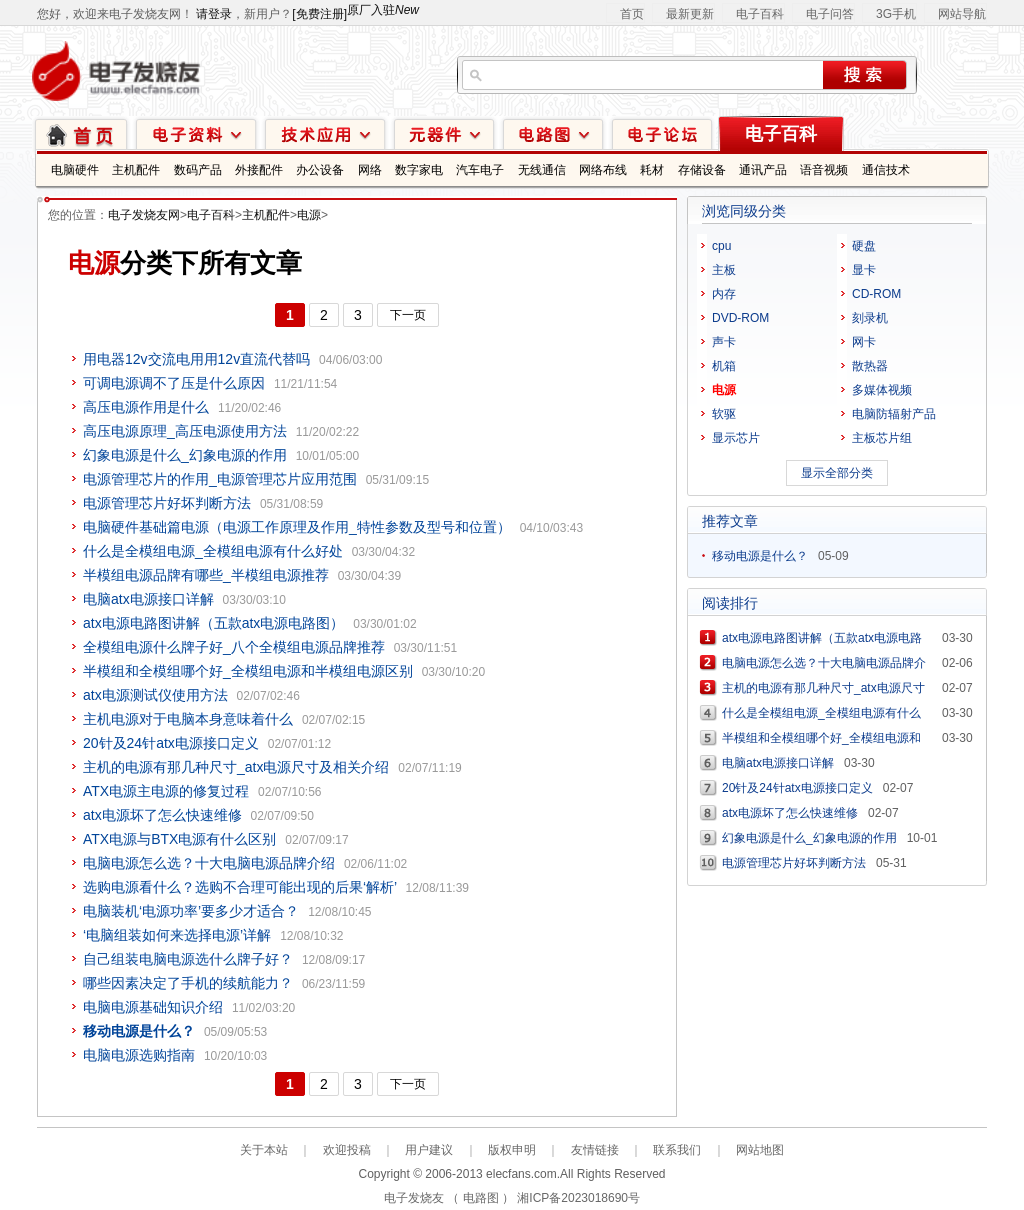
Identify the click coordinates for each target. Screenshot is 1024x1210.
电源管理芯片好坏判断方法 (167, 503)
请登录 (214, 14)
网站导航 (962, 14)
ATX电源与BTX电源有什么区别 (179, 839)
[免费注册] (319, 14)
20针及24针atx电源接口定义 (171, 743)
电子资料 (196, 133)
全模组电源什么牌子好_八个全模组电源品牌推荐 (234, 647)
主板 (724, 270)
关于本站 (264, 1150)
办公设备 (320, 170)
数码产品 (198, 170)
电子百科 (760, 14)
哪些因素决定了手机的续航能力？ (188, 983)
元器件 (444, 133)
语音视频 (824, 170)
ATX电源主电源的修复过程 (166, 791)
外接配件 (259, 170)
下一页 (408, 315)
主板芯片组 (882, 438)
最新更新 (690, 14)
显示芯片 (736, 438)
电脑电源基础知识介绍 (153, 1007)
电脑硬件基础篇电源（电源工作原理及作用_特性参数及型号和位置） (297, 527)
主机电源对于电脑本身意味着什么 (188, 719)
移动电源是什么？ (760, 556)
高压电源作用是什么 (146, 407)
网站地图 (760, 1150)
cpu (721, 246)
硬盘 (864, 246)
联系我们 (677, 1150)
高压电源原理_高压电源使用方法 (185, 431)
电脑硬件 (75, 170)
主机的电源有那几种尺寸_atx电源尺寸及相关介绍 (236, 767)
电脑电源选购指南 (139, 1055)
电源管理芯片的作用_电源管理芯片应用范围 (220, 479)
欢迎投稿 (347, 1150)
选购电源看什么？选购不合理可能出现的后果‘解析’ (240, 887)
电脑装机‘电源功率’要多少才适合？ (191, 911)
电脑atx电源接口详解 (148, 599)
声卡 (724, 342)
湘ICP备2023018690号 (578, 1198)
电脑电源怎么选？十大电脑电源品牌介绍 (209, 863)
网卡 (864, 342)
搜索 (864, 75)
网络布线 (603, 170)
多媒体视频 (882, 390)
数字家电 (419, 170)
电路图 (553, 133)
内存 (724, 294)
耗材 (652, 170)
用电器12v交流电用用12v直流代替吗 (196, 359)
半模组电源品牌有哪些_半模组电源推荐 (206, 575)
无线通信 (542, 170)
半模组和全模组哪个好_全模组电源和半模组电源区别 (248, 671)
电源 (309, 215)
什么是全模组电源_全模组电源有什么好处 (213, 551)
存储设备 (702, 170)
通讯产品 (763, 170)
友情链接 (595, 1150)
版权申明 (512, 1150)
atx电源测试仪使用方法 (155, 695)
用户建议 (429, 1150)
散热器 (870, 366)
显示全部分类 (837, 473)
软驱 (724, 414)
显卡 (864, 270)
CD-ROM (876, 294)
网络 (370, 170)
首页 (632, 14)
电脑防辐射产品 (894, 414)
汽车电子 (480, 170)
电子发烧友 (414, 1198)
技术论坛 (662, 133)
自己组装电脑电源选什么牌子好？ (188, 959)
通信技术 (886, 170)
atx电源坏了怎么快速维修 (162, 815)
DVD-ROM (740, 318)
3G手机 (896, 14)
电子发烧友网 (144, 215)
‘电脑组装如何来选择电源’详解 (177, 935)
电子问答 (830, 14)
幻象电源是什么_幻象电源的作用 (185, 455)
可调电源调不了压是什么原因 (174, 383)
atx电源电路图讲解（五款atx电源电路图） (213, 623)
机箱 (724, 366)
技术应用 (325, 133)
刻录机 (870, 318)
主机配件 (136, 170)
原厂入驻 (383, 10)
